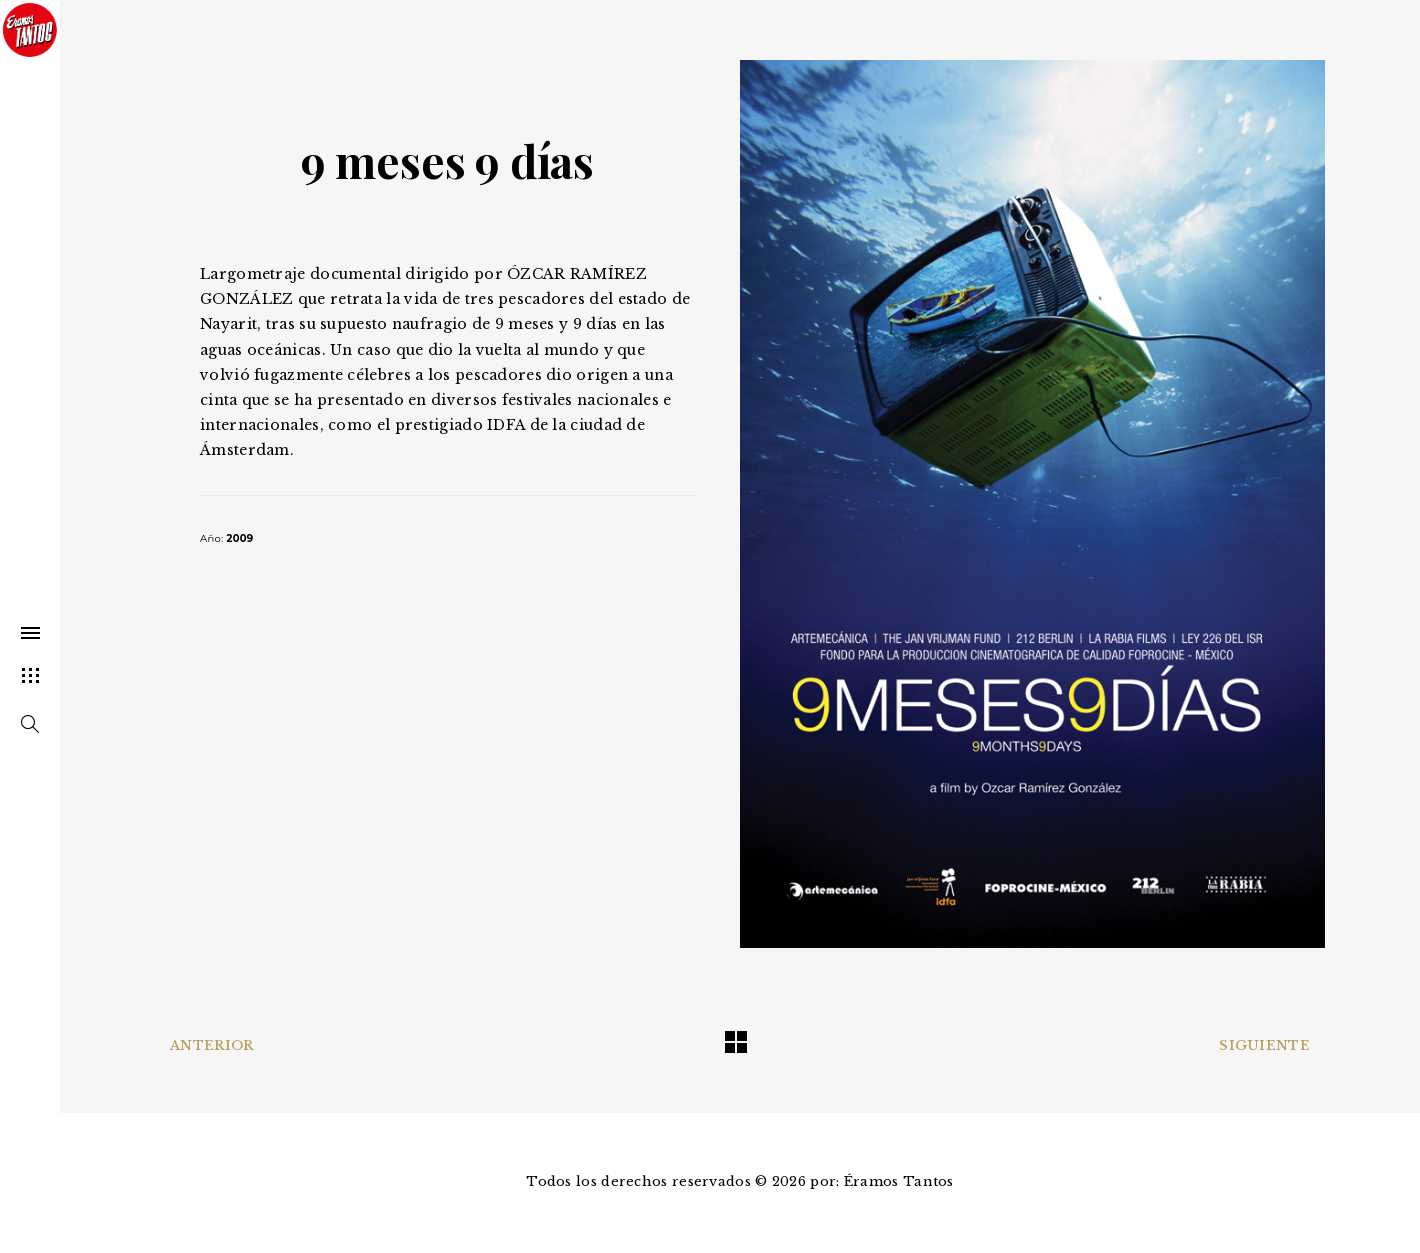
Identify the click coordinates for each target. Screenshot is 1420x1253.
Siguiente (1264, 1045)
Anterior (211, 1045)
